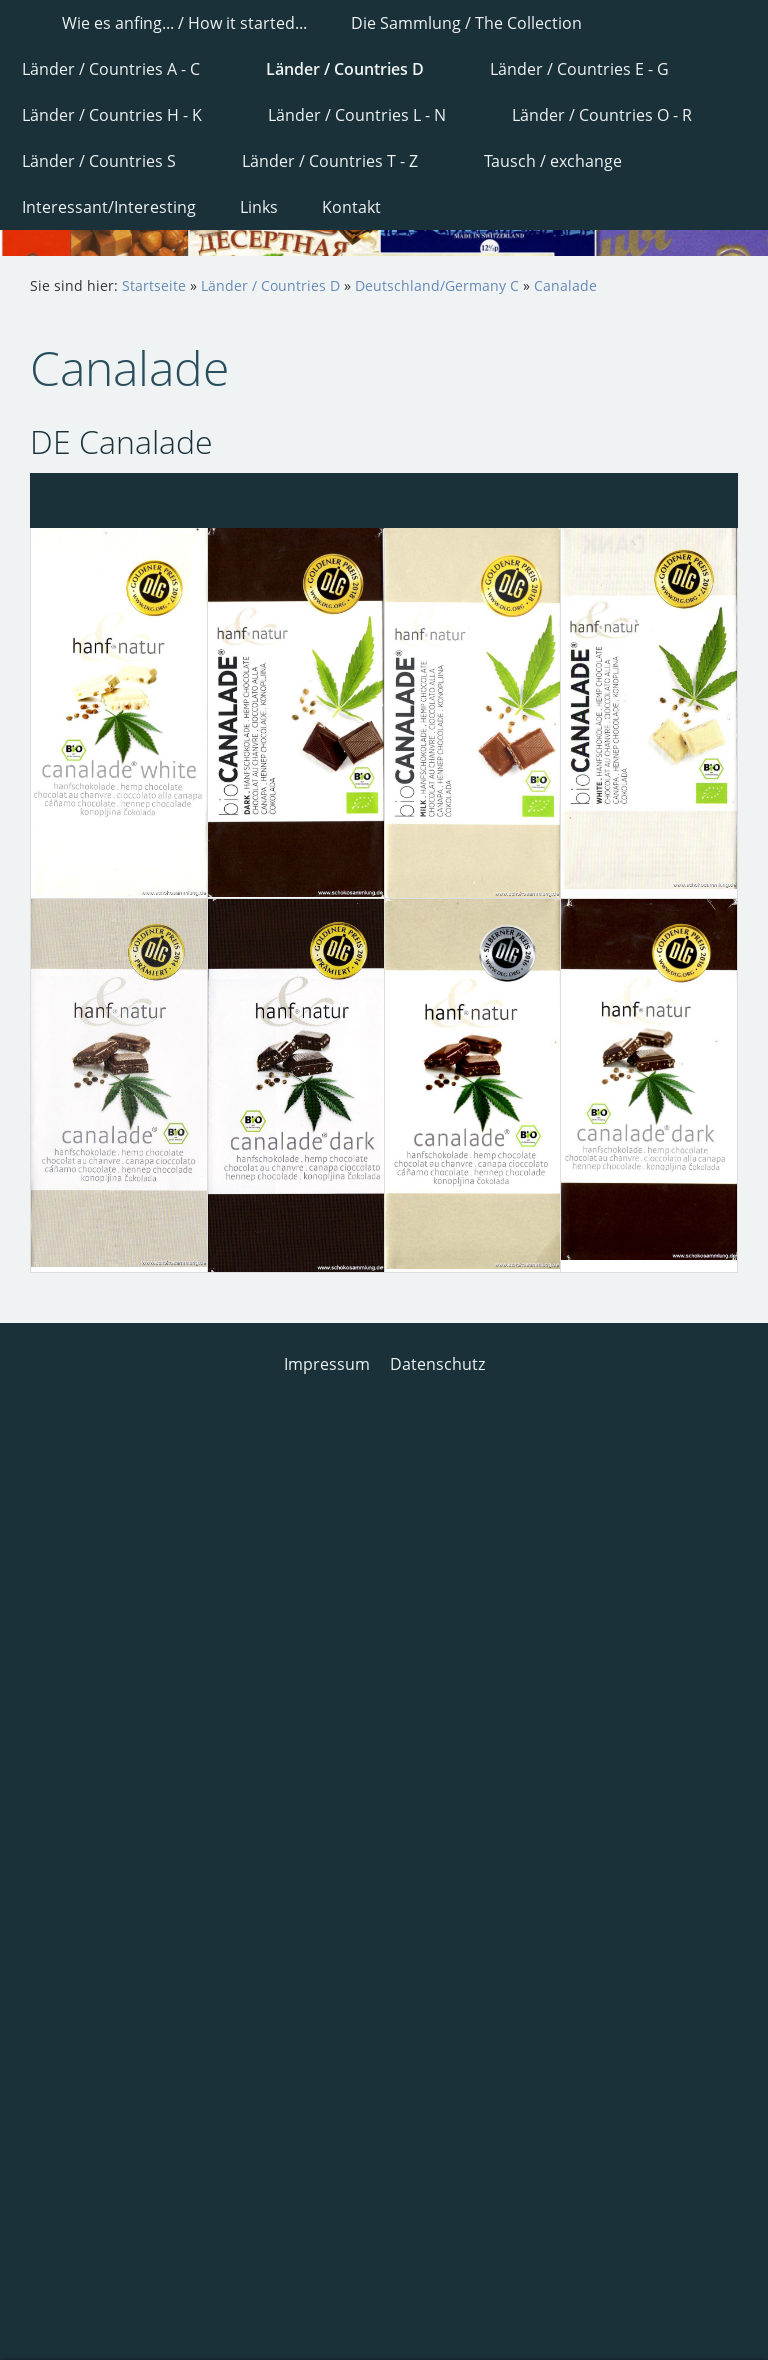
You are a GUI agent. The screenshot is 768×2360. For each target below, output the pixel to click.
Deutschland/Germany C (437, 285)
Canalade (565, 285)
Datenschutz (437, 1364)
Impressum (327, 1364)
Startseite (154, 285)
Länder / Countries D (270, 285)
